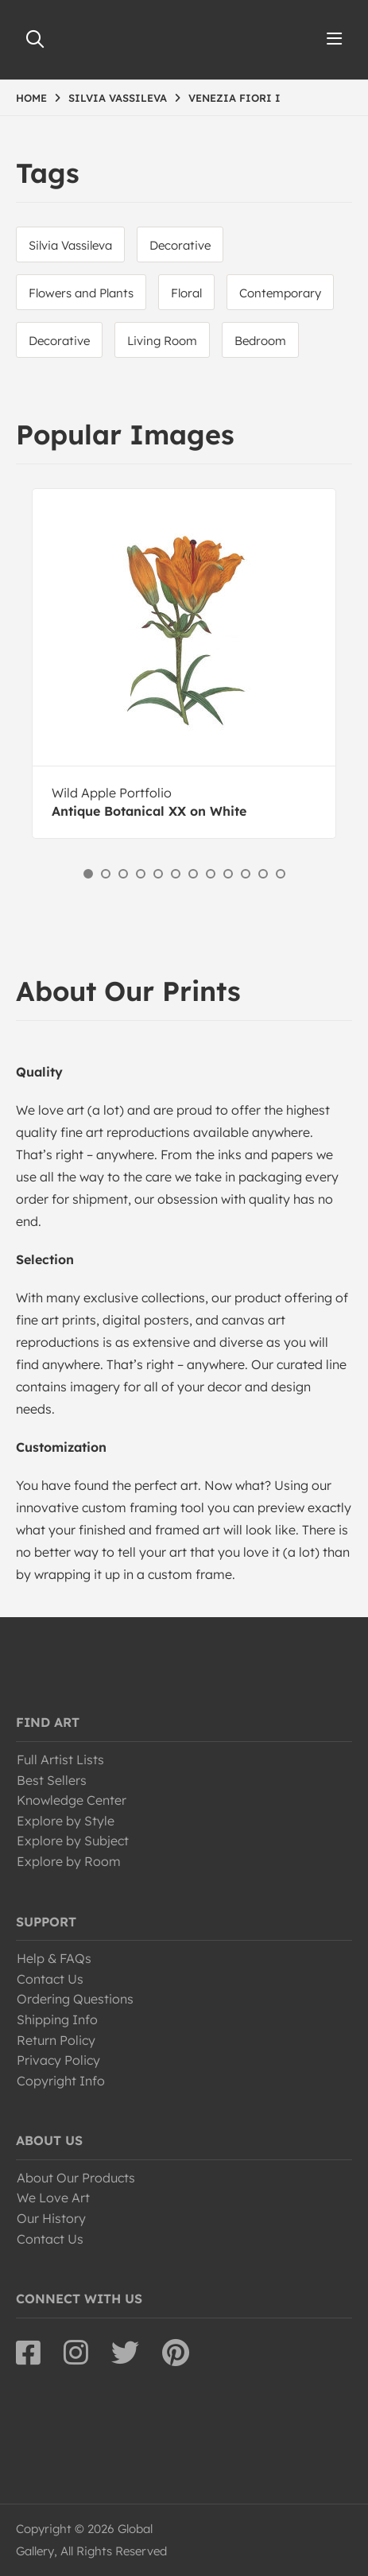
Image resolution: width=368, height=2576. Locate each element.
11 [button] (263, 874)
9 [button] (228, 874)
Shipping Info (57, 2019)
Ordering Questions (75, 1999)
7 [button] (193, 874)
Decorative (180, 245)
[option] (184, 663)
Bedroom (260, 340)
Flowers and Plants (81, 293)
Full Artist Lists (60, 1759)
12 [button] (280, 874)
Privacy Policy (58, 2060)
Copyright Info (61, 2081)
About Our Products (76, 2178)
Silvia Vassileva (70, 245)
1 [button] (88, 874)
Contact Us (50, 1979)
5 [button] (158, 874)
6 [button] (175, 874)
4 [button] (140, 874)
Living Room (162, 340)
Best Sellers (52, 1780)
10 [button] (245, 874)
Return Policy (56, 2040)
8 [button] (210, 874)
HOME (31, 97)
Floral (186, 293)
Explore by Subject (73, 1841)
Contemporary (280, 293)
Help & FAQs (54, 1958)
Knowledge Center (71, 1800)
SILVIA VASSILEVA (117, 97)
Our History (51, 2218)
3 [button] (123, 874)
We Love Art (53, 2198)
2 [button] (105, 874)
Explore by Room (69, 1861)
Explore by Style (65, 1821)
